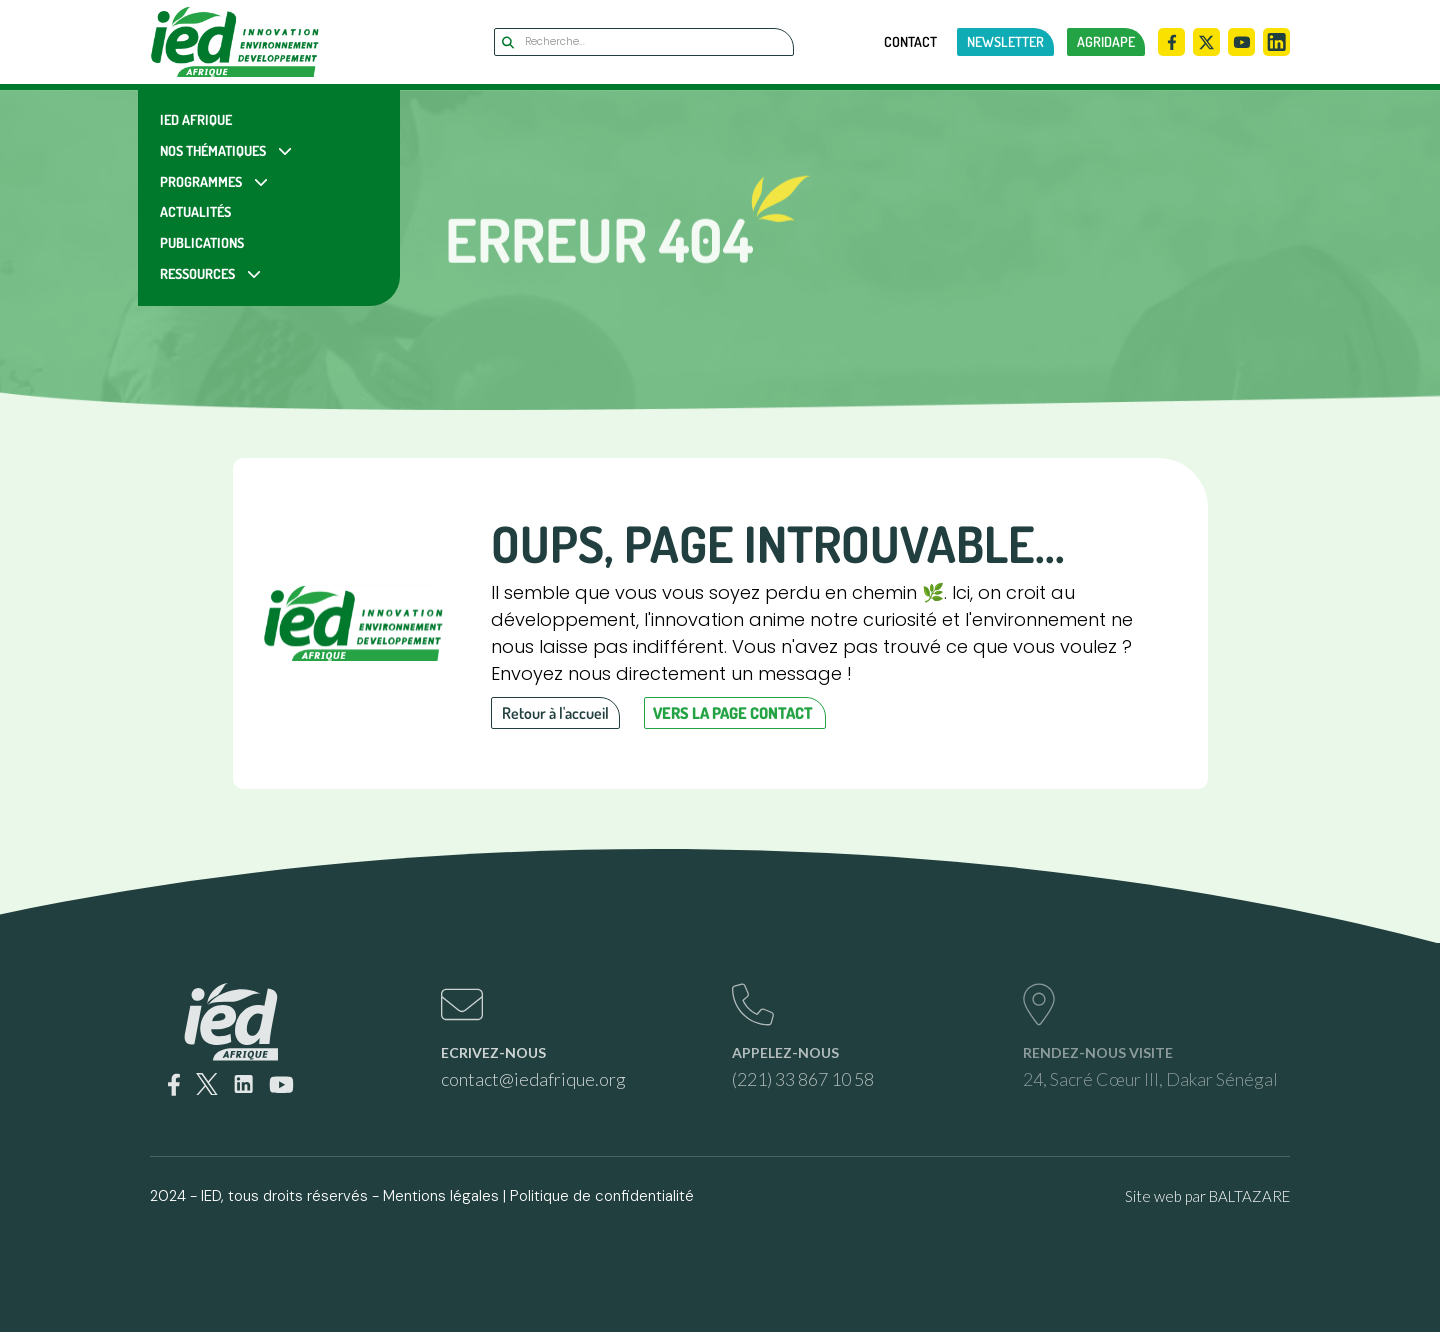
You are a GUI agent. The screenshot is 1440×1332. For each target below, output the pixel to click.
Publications (202, 242)
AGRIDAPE (1106, 41)
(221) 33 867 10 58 (803, 1079)
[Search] (644, 42)
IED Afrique (196, 119)
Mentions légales (441, 1196)
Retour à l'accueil (555, 713)
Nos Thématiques (213, 150)
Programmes (201, 181)
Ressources (197, 273)
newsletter (1005, 41)
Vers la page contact (733, 713)
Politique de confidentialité (602, 1196)
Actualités (195, 211)
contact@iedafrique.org (533, 1079)
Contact (910, 42)
